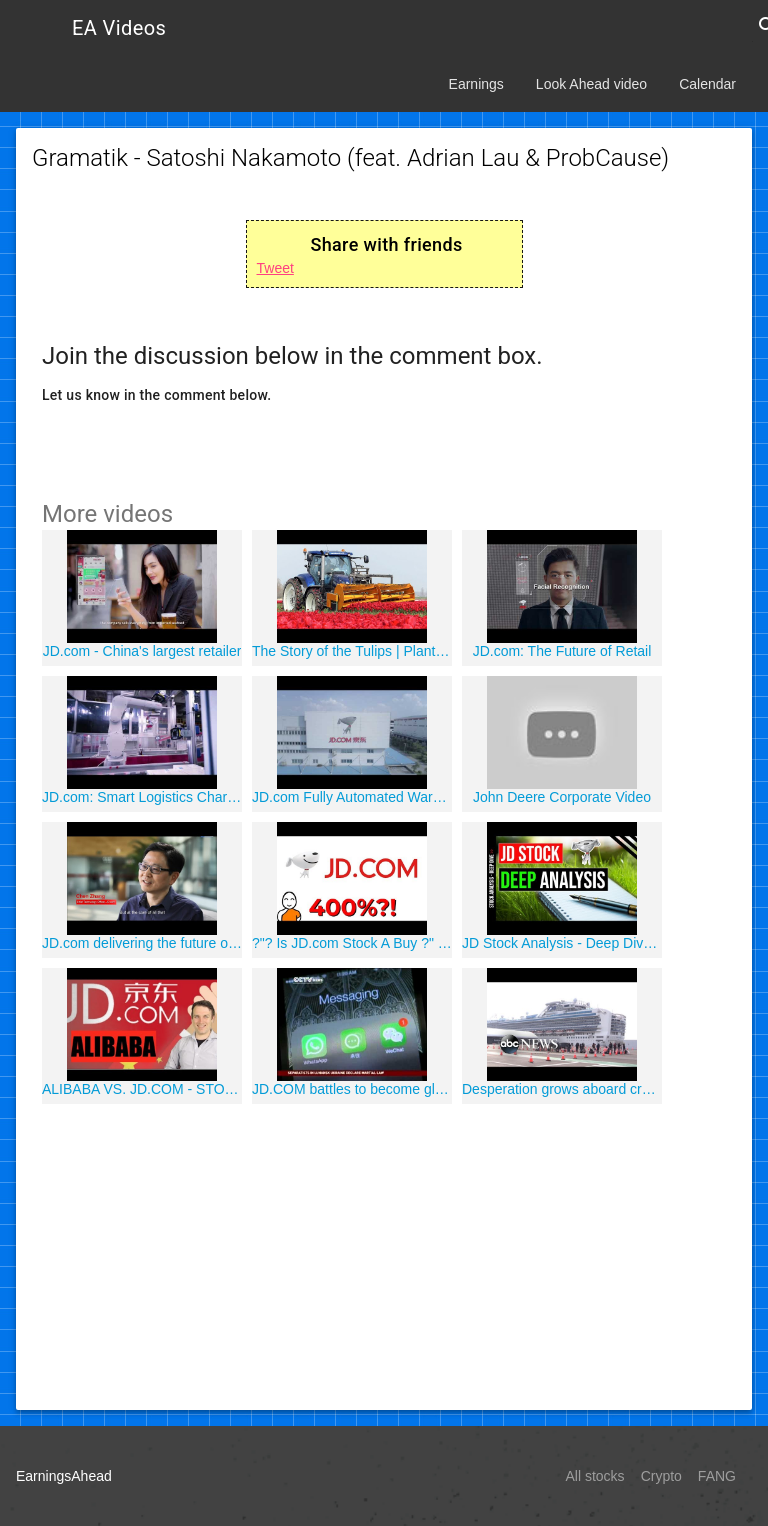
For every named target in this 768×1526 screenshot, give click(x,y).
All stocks (595, 1476)
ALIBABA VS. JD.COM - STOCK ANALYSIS (142, 1089)
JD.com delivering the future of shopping (142, 943)
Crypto (661, 1476)
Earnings (476, 84)
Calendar (707, 84)
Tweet (275, 268)
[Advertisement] (384, 1254)
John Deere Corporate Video (562, 797)
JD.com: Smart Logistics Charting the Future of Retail (142, 797)
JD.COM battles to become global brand (352, 1089)
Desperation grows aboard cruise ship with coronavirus (562, 1089)
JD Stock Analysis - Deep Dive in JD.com (562, 943)
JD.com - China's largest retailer (142, 651)
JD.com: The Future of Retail (562, 651)
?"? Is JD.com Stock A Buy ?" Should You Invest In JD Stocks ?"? (352, 943)
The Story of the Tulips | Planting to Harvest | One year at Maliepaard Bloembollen (352, 651)
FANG (717, 1476)
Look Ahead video (591, 84)
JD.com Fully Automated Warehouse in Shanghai (352, 797)
